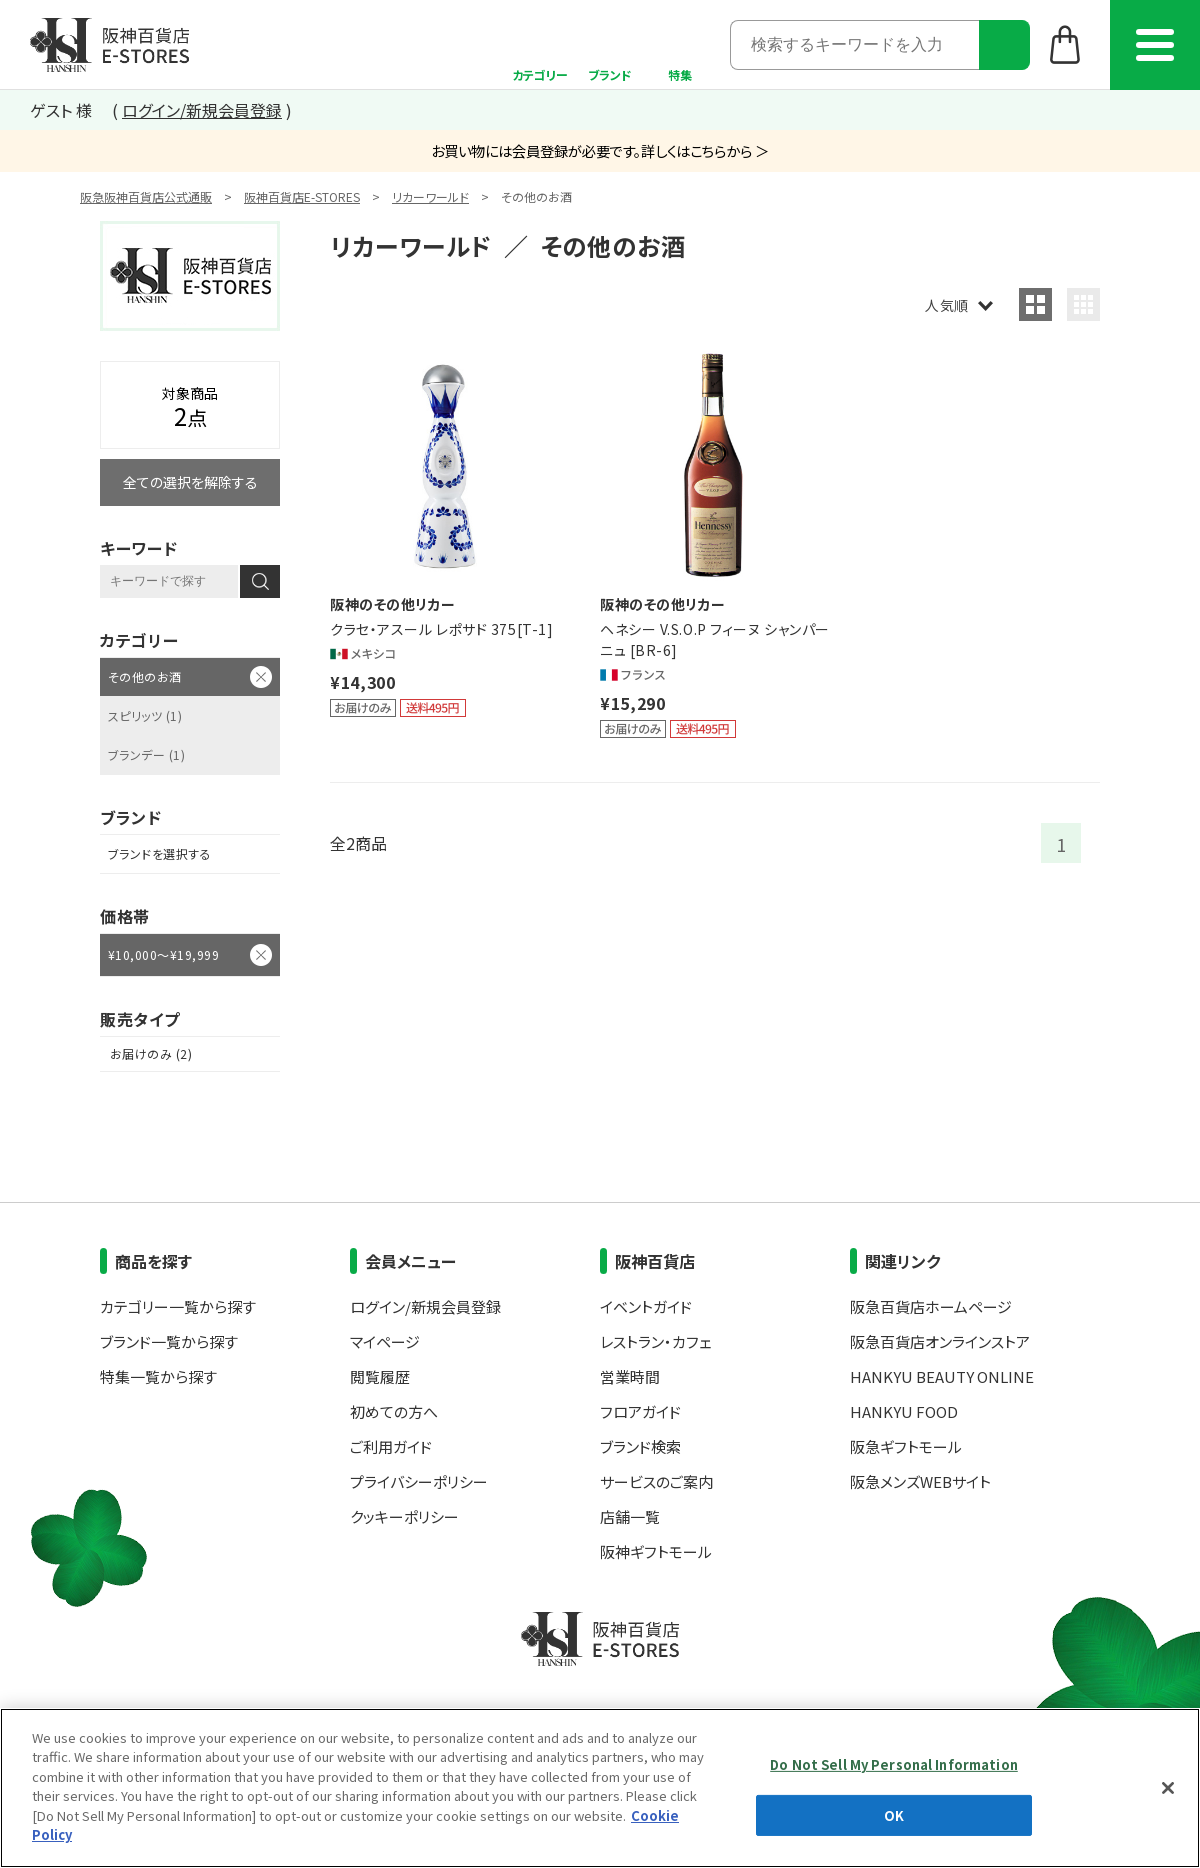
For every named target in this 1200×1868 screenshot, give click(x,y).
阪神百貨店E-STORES (302, 196)
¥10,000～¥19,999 (163, 954)
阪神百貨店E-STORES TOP (109, 45)
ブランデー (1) (146, 754)
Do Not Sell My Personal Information (894, 1764)
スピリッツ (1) (145, 715)
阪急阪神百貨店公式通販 (146, 196)
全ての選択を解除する (190, 482)
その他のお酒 (145, 676)
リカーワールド (430, 196)
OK (894, 1814)
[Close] (1168, 1788)
